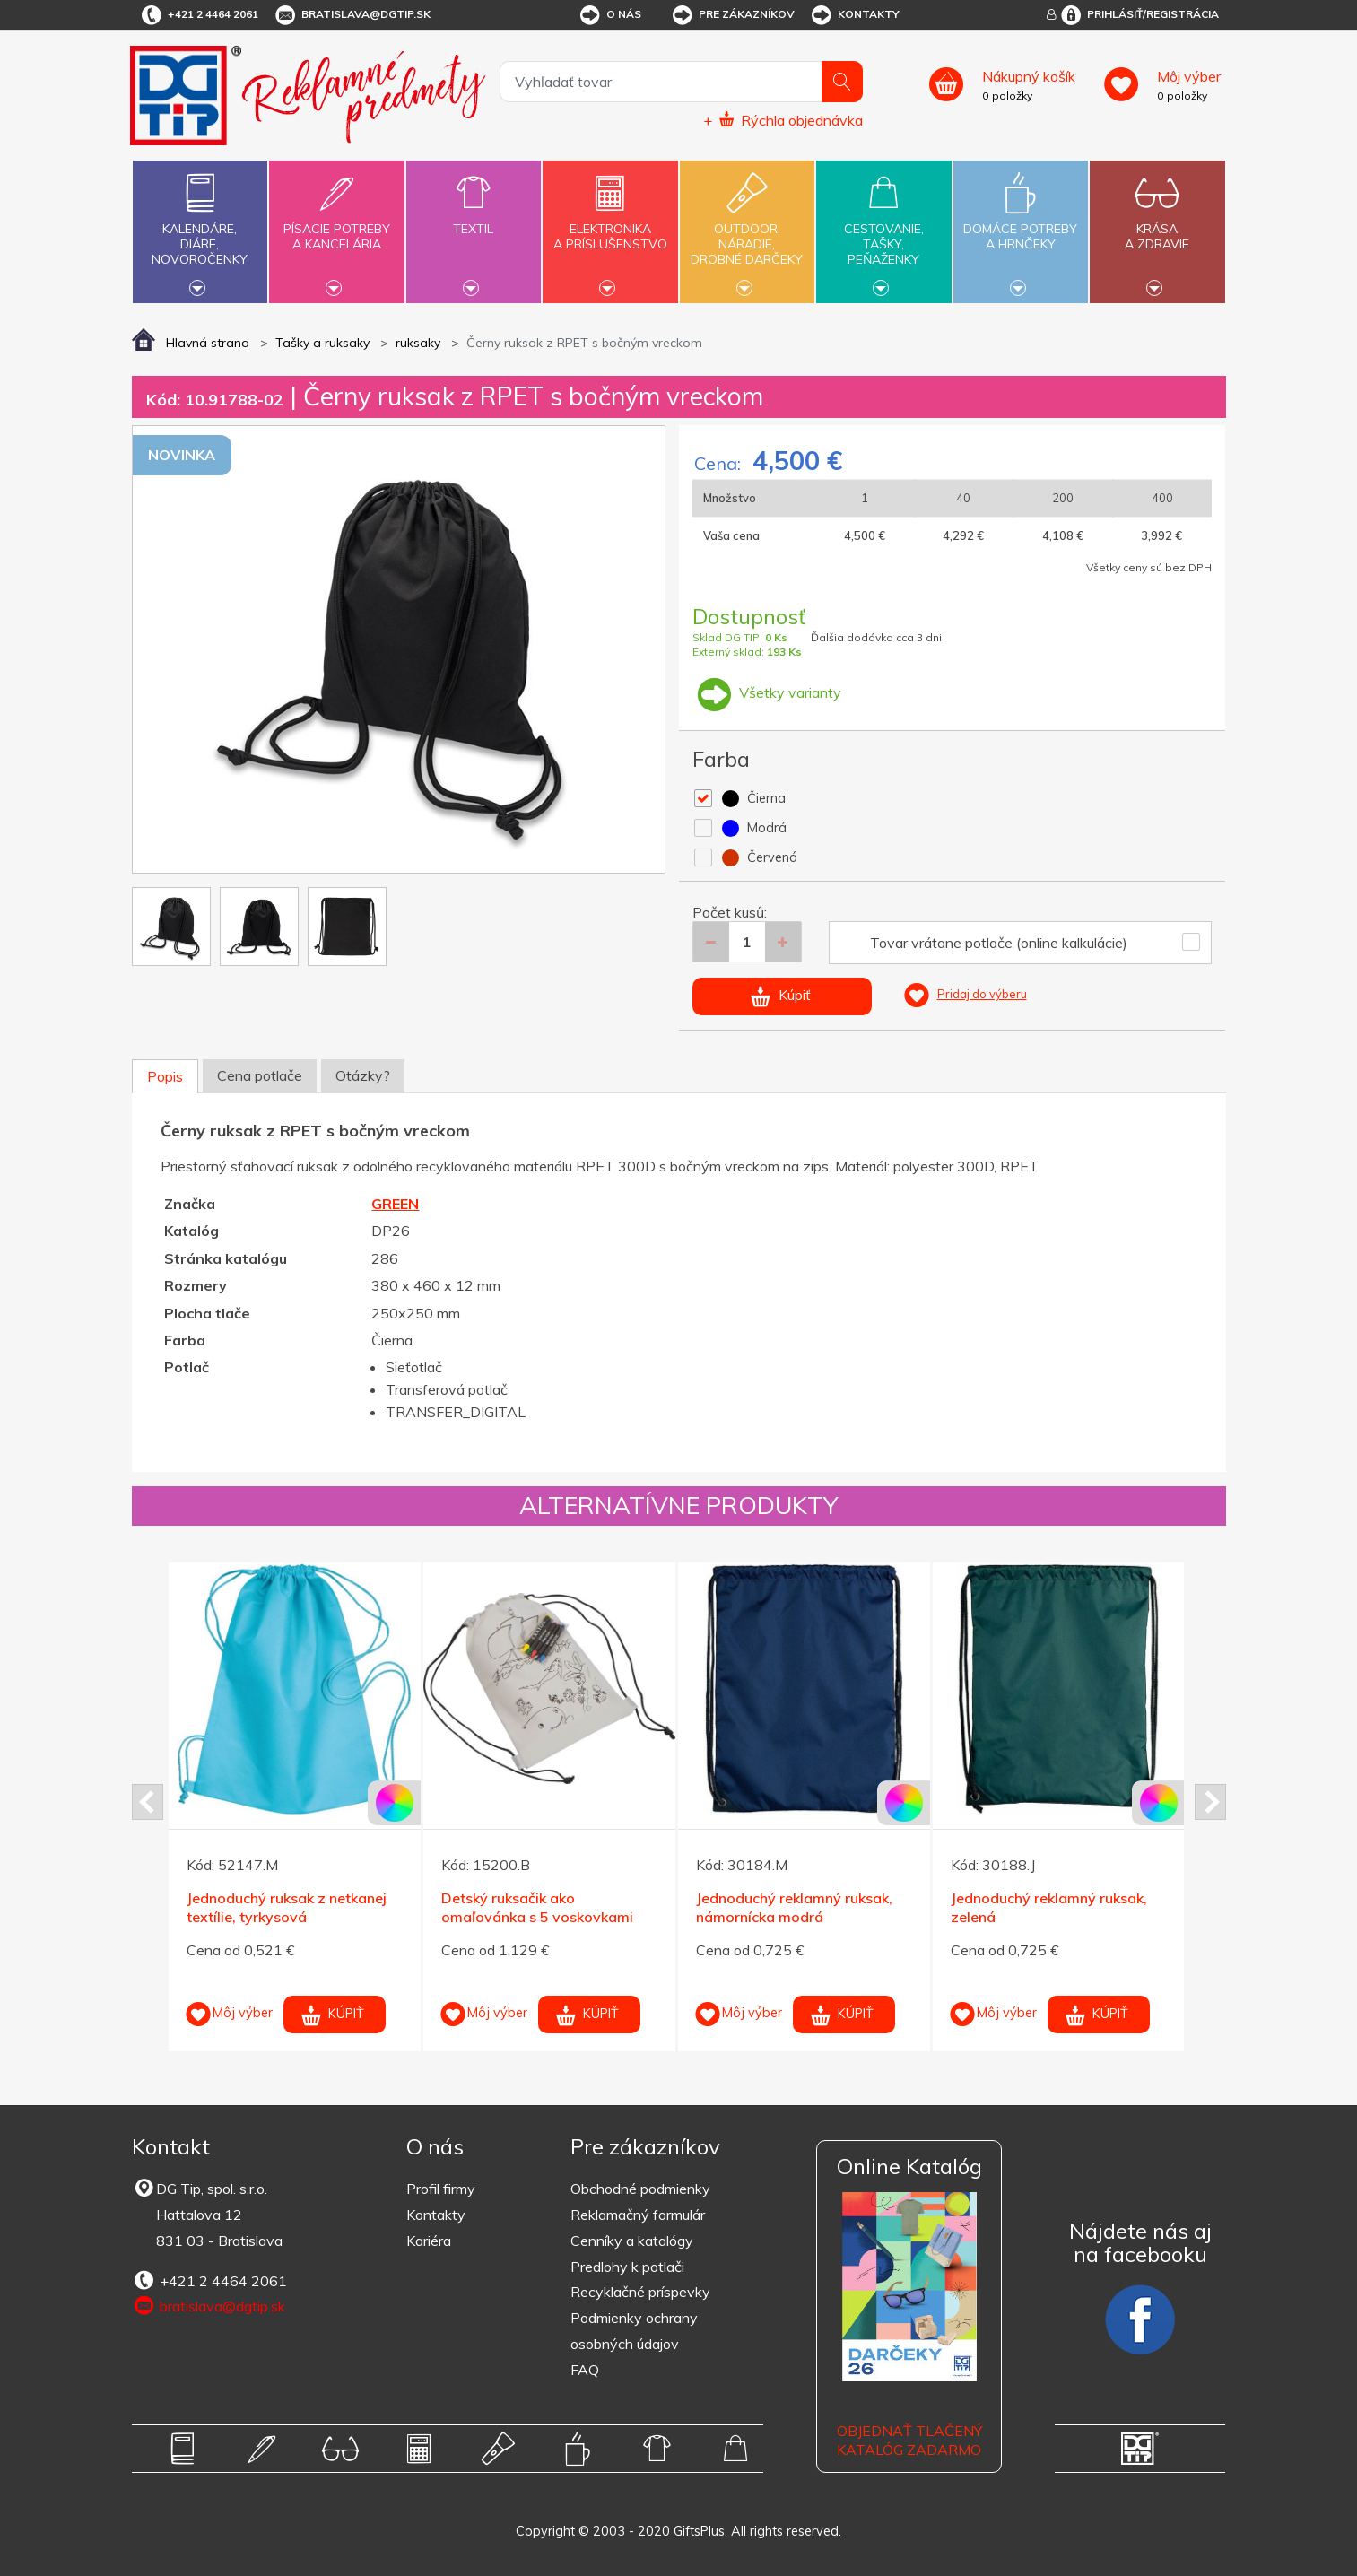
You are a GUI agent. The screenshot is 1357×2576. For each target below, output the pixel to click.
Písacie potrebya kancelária (336, 226)
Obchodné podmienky (640, 2188)
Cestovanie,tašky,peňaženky (883, 229)
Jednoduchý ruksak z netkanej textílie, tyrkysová (287, 1907)
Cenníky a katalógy (631, 2241)
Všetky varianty (766, 692)
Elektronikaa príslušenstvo (610, 226)
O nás (609, 15)
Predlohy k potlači (627, 2267)
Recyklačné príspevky (640, 2292)
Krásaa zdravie (1157, 226)
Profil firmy (440, 2188)
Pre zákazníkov (732, 15)
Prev (147, 1802)
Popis (165, 1076)
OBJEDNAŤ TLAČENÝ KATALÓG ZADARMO (909, 2440)
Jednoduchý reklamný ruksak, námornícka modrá (794, 1907)
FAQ (584, 2370)
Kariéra (428, 2241)
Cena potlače (259, 1075)
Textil (473, 218)
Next (1210, 1802)
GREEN (395, 1204)
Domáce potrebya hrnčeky (1020, 226)
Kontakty (854, 15)
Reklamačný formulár (637, 2215)
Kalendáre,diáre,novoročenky (200, 229)
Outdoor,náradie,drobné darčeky (747, 229)
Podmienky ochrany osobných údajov (634, 2331)
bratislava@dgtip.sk (352, 15)
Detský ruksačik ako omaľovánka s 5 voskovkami (537, 1907)
